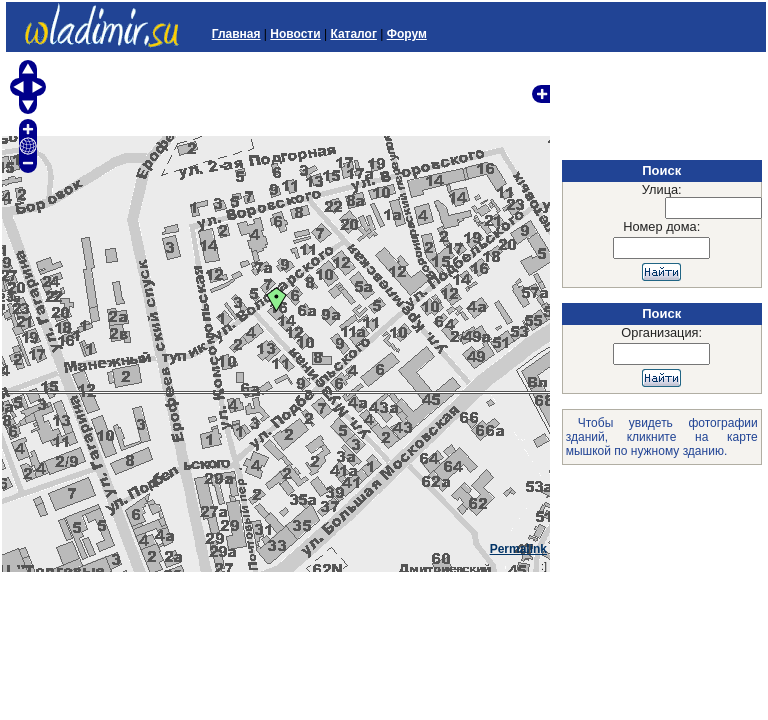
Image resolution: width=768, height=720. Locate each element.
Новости (295, 34)
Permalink (518, 549)
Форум (407, 34)
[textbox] (713, 208)
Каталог (353, 34)
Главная (236, 34)
